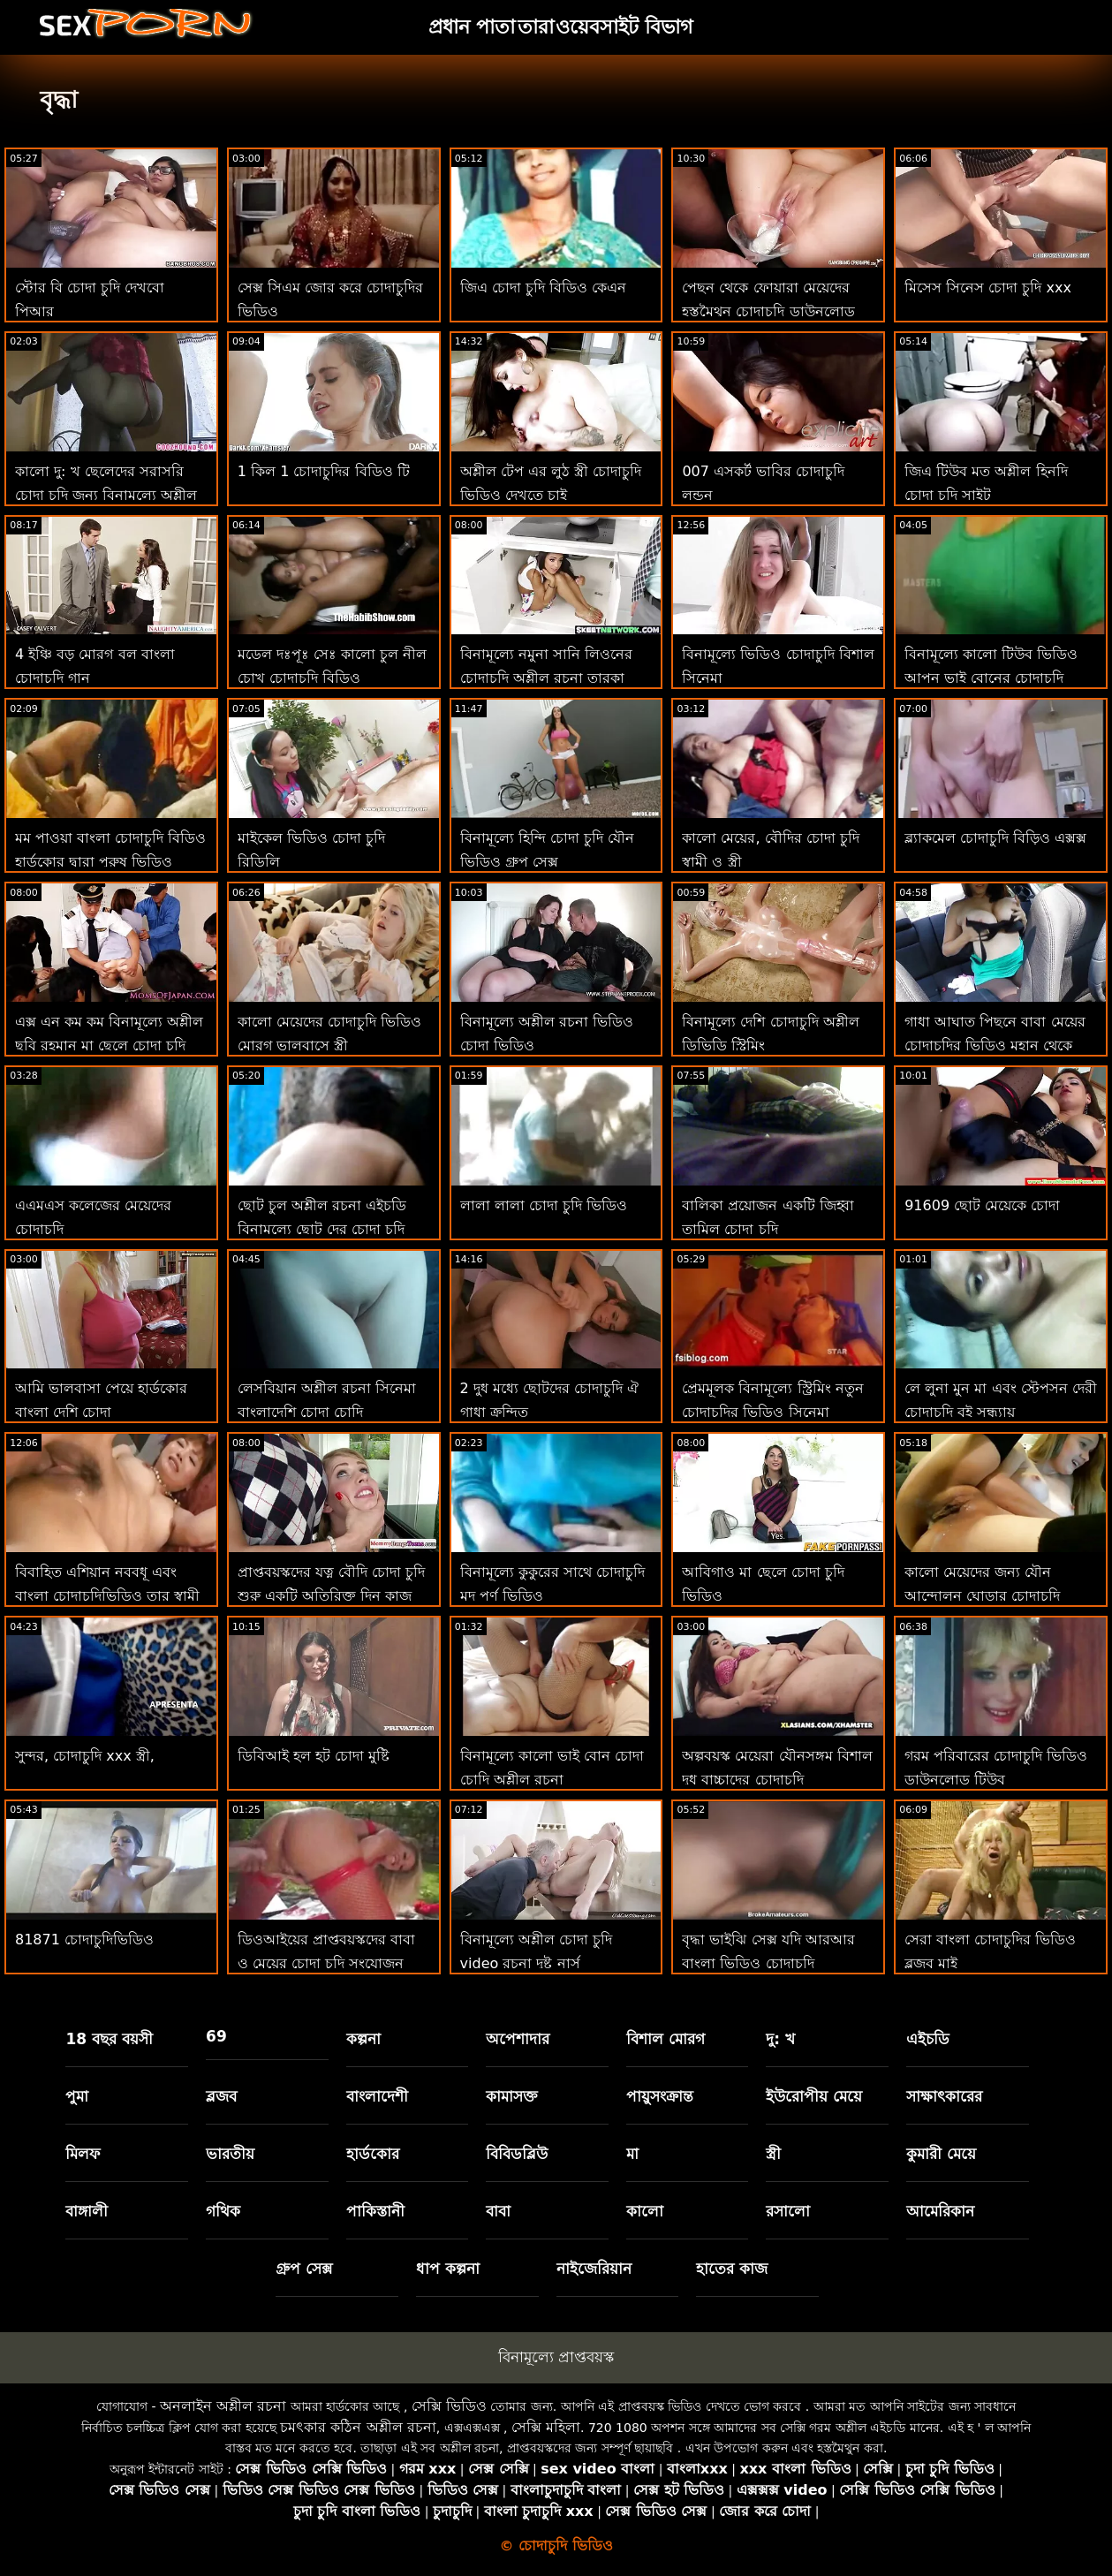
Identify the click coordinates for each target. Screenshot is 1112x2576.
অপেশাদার (517, 2039)
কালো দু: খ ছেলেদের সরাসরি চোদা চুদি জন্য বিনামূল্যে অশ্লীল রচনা (106, 495)
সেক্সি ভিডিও (449, 2406)
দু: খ (780, 2039)
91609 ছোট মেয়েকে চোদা (982, 1205)
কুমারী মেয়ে (941, 2154)
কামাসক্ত (512, 2096)
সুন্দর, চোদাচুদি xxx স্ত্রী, (85, 1755)
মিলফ (82, 2154)
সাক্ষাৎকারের (944, 2096)
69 (216, 2036)
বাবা (498, 2211)
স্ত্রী (773, 2154)
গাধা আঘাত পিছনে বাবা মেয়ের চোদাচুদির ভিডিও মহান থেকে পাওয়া (994, 1045)
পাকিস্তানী (375, 2211)
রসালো (788, 2211)
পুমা (76, 2096)
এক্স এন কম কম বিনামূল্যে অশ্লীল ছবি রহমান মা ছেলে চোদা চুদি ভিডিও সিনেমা (109, 1045)
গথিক (223, 2211)
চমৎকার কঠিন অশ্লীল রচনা (357, 2427)
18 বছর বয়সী (109, 2039)
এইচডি (927, 2039)
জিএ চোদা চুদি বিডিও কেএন (543, 287)
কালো (644, 2211)
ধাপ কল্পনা (448, 2268)
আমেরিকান (940, 2211)
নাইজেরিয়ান (594, 2268)
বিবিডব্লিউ (517, 2154)
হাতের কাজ (732, 2268)
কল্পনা (363, 2039)
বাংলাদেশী (377, 2096)
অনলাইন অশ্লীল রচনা (223, 2406)
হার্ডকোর (372, 2154)
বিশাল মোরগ (665, 2039)
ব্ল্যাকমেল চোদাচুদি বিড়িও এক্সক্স (995, 838)
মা (632, 2154)
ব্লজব (221, 2096)
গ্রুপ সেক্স (304, 2268)
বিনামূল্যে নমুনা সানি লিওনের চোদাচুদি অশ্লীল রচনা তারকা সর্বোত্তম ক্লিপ (546, 678)
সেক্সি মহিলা (545, 2427)
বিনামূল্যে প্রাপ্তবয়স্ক (556, 2357)
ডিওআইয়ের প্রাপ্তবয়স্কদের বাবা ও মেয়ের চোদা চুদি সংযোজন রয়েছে (326, 1963)
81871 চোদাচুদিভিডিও (84, 1939)
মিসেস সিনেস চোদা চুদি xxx (987, 287)
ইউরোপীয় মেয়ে (814, 2096)
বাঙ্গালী (86, 2211)
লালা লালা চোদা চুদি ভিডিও (543, 1205)
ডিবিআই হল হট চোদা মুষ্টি (314, 1755)
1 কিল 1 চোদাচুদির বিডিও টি (324, 471)
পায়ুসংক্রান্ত (659, 2096)
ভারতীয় (230, 2154)
